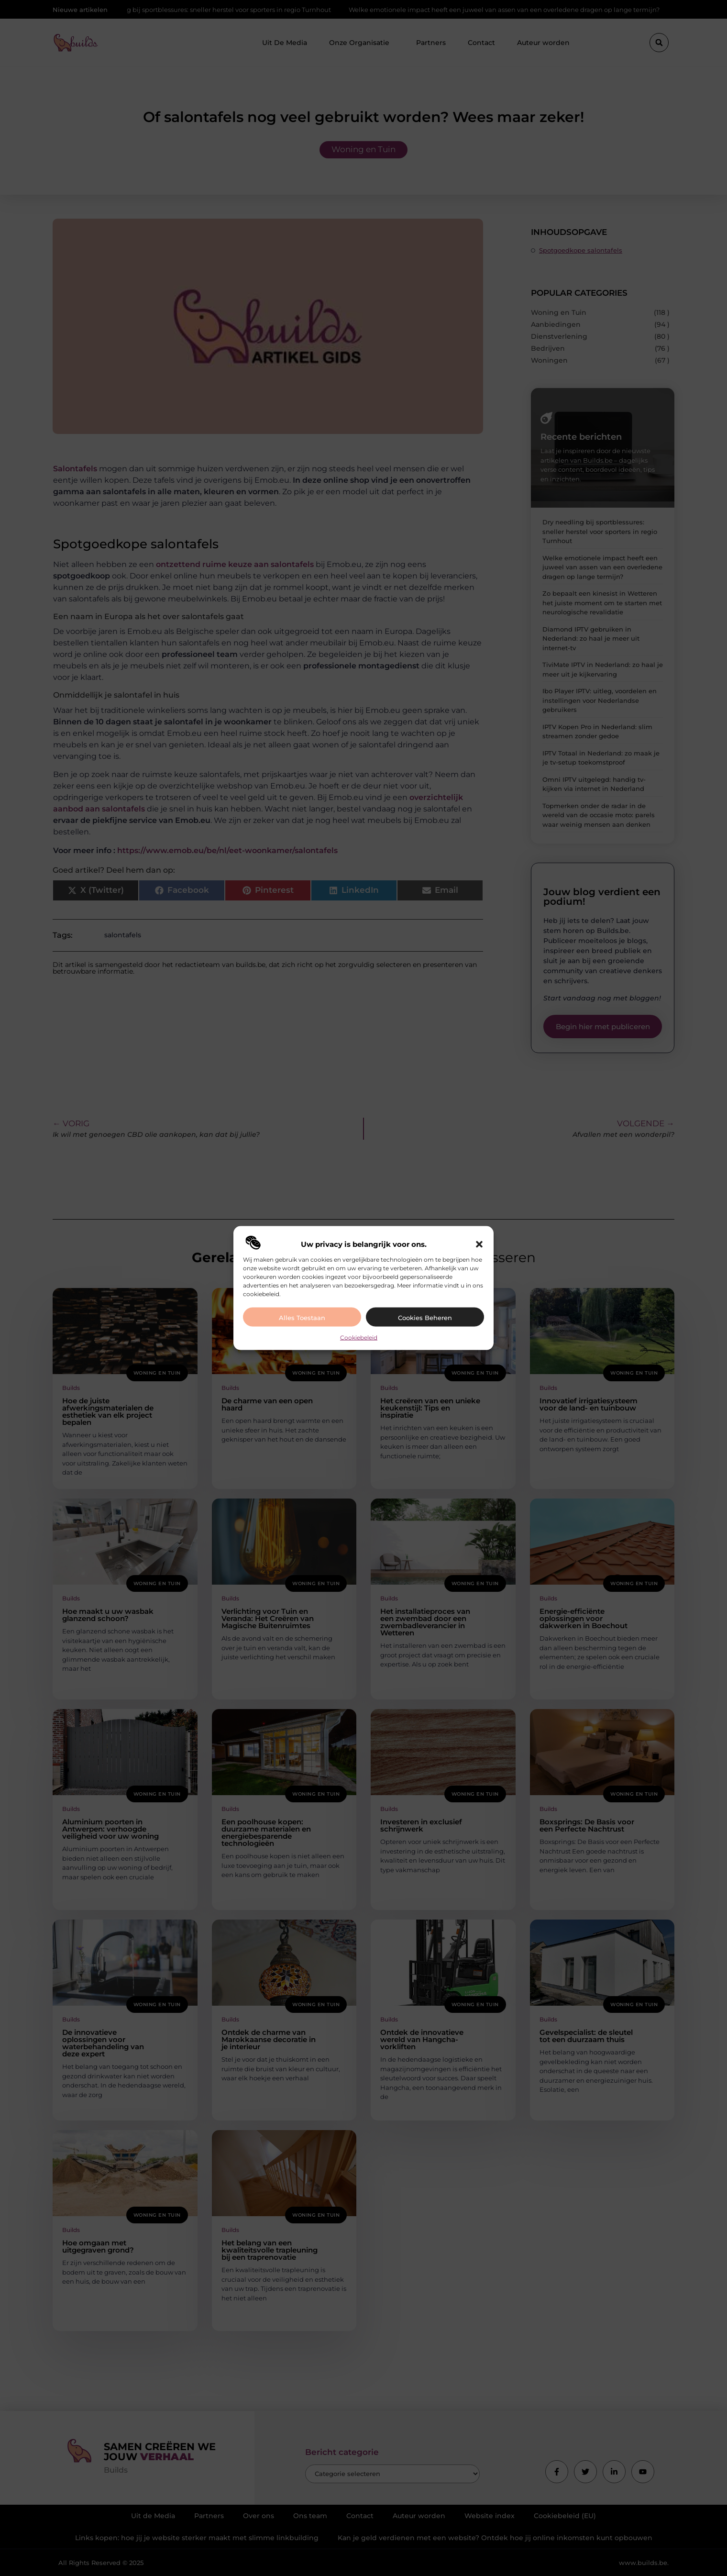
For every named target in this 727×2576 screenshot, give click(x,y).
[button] (479, 1244)
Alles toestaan (302, 1317)
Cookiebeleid (358, 1337)
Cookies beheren (425, 1317)
